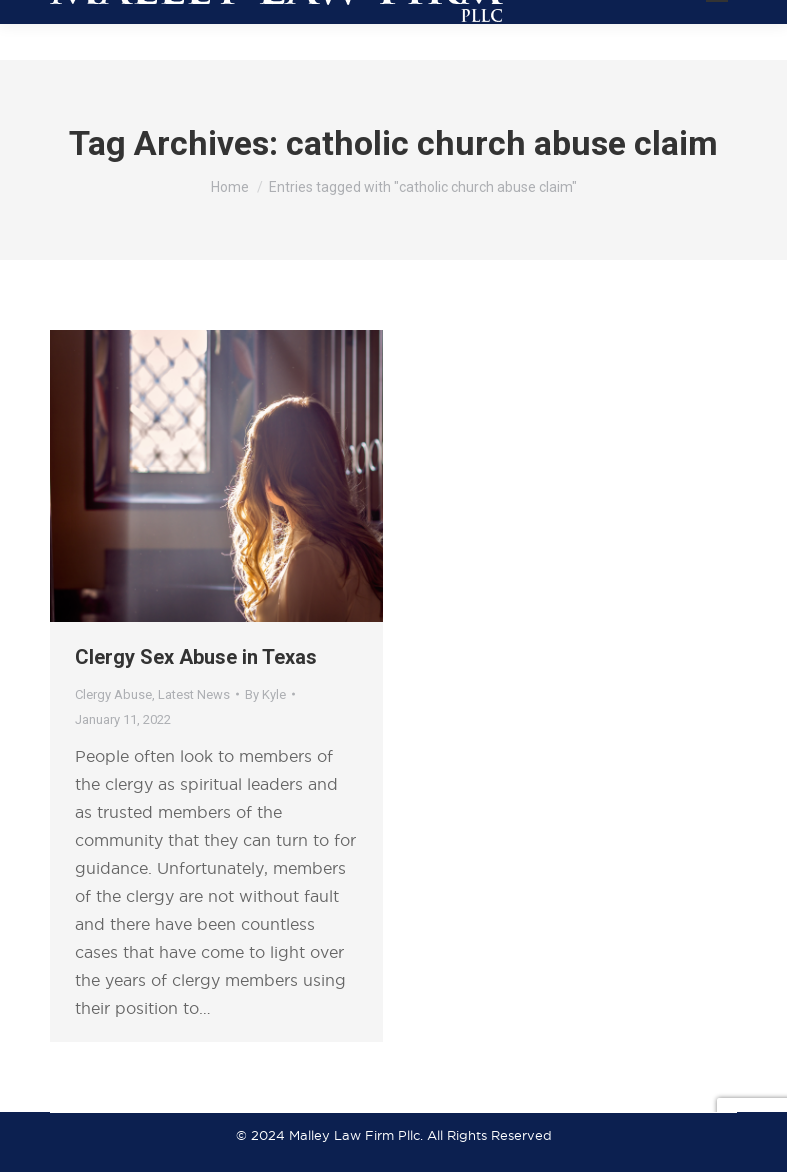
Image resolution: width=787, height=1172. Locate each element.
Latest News (194, 694)
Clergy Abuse (113, 694)
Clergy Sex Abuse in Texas (196, 657)
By (265, 694)
